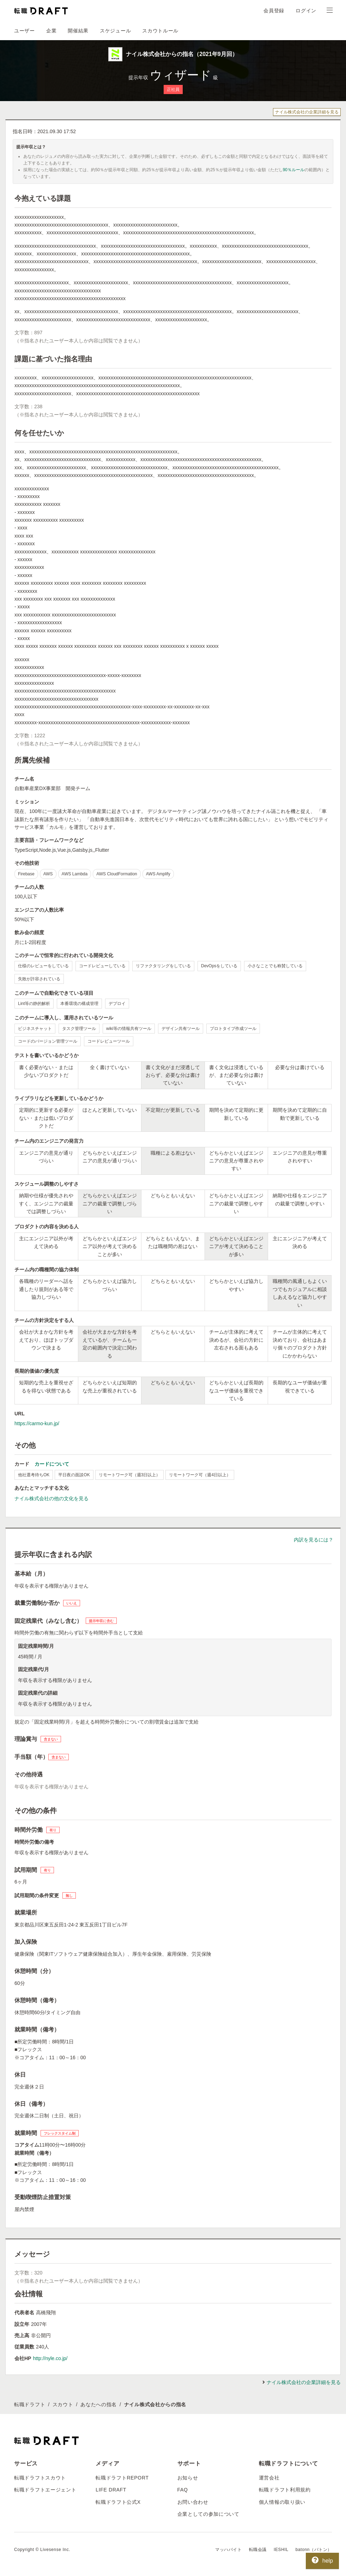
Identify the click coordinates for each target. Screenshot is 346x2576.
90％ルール (293, 169)
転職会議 (258, 2549)
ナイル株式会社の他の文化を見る (51, 1498)
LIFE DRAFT (111, 2490)
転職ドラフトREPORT (122, 2478)
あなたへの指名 (98, 2404)
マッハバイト (228, 2549)
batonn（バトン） (314, 2549)
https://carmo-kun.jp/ (36, 1423)
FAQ (182, 2490)
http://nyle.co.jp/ (50, 2358)
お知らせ (187, 2478)
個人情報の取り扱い (282, 2502)
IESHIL (281, 2549)
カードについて (52, 1464)
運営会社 (269, 2478)
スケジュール (115, 30)
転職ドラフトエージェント (45, 2490)
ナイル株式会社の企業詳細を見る (307, 112)
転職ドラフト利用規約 (285, 2490)
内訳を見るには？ (313, 1540)
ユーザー (24, 30)
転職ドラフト (29, 2404)
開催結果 (78, 30)
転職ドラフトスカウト (40, 2478)
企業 (51, 30)
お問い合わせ (192, 2502)
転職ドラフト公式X (118, 2502)
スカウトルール (160, 30)
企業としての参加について (208, 2514)
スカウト (63, 2404)
